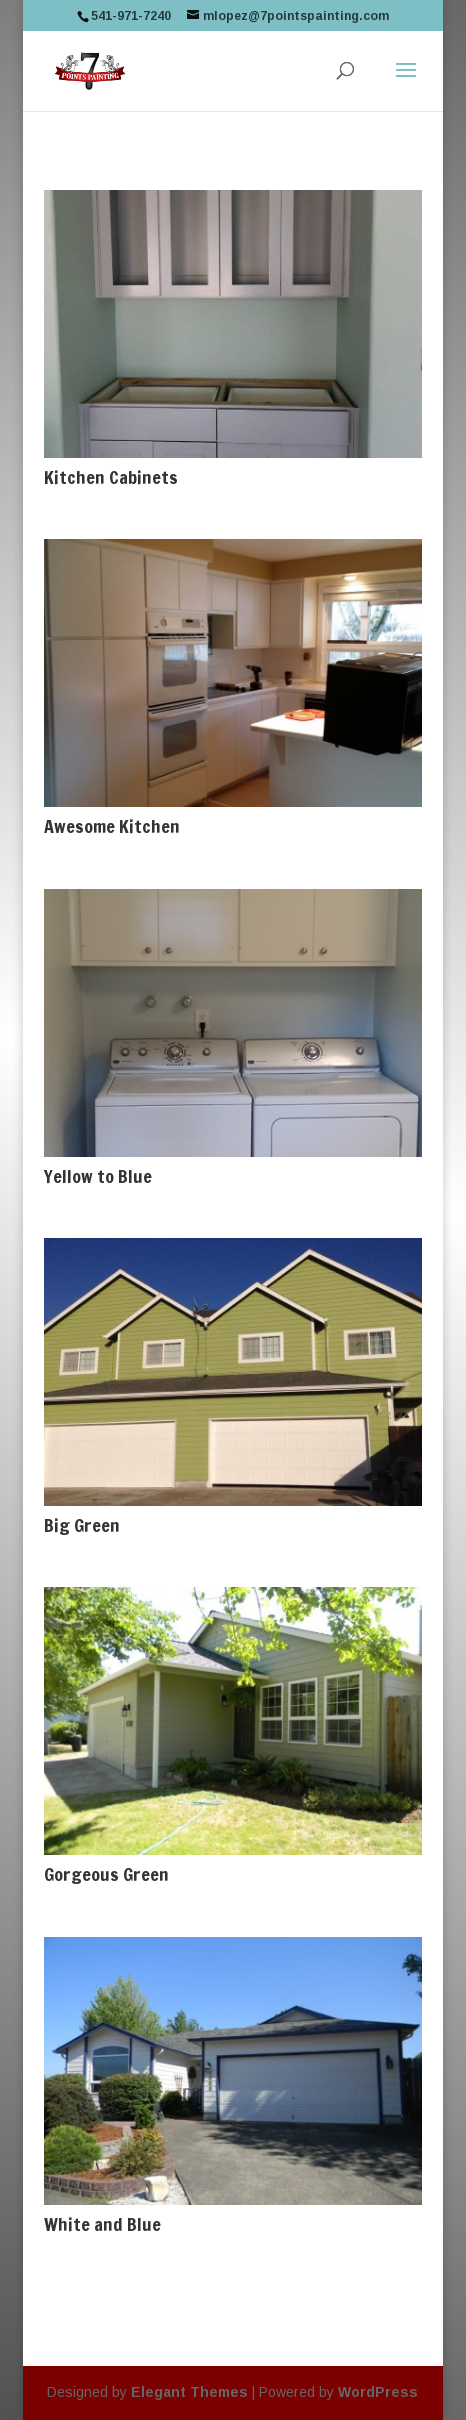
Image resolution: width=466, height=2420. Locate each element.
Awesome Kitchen (112, 826)
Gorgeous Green (106, 1874)
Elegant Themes (189, 2392)
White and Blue (102, 2224)
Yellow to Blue (98, 1176)
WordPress (378, 2392)
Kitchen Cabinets (111, 477)
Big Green (82, 1525)
